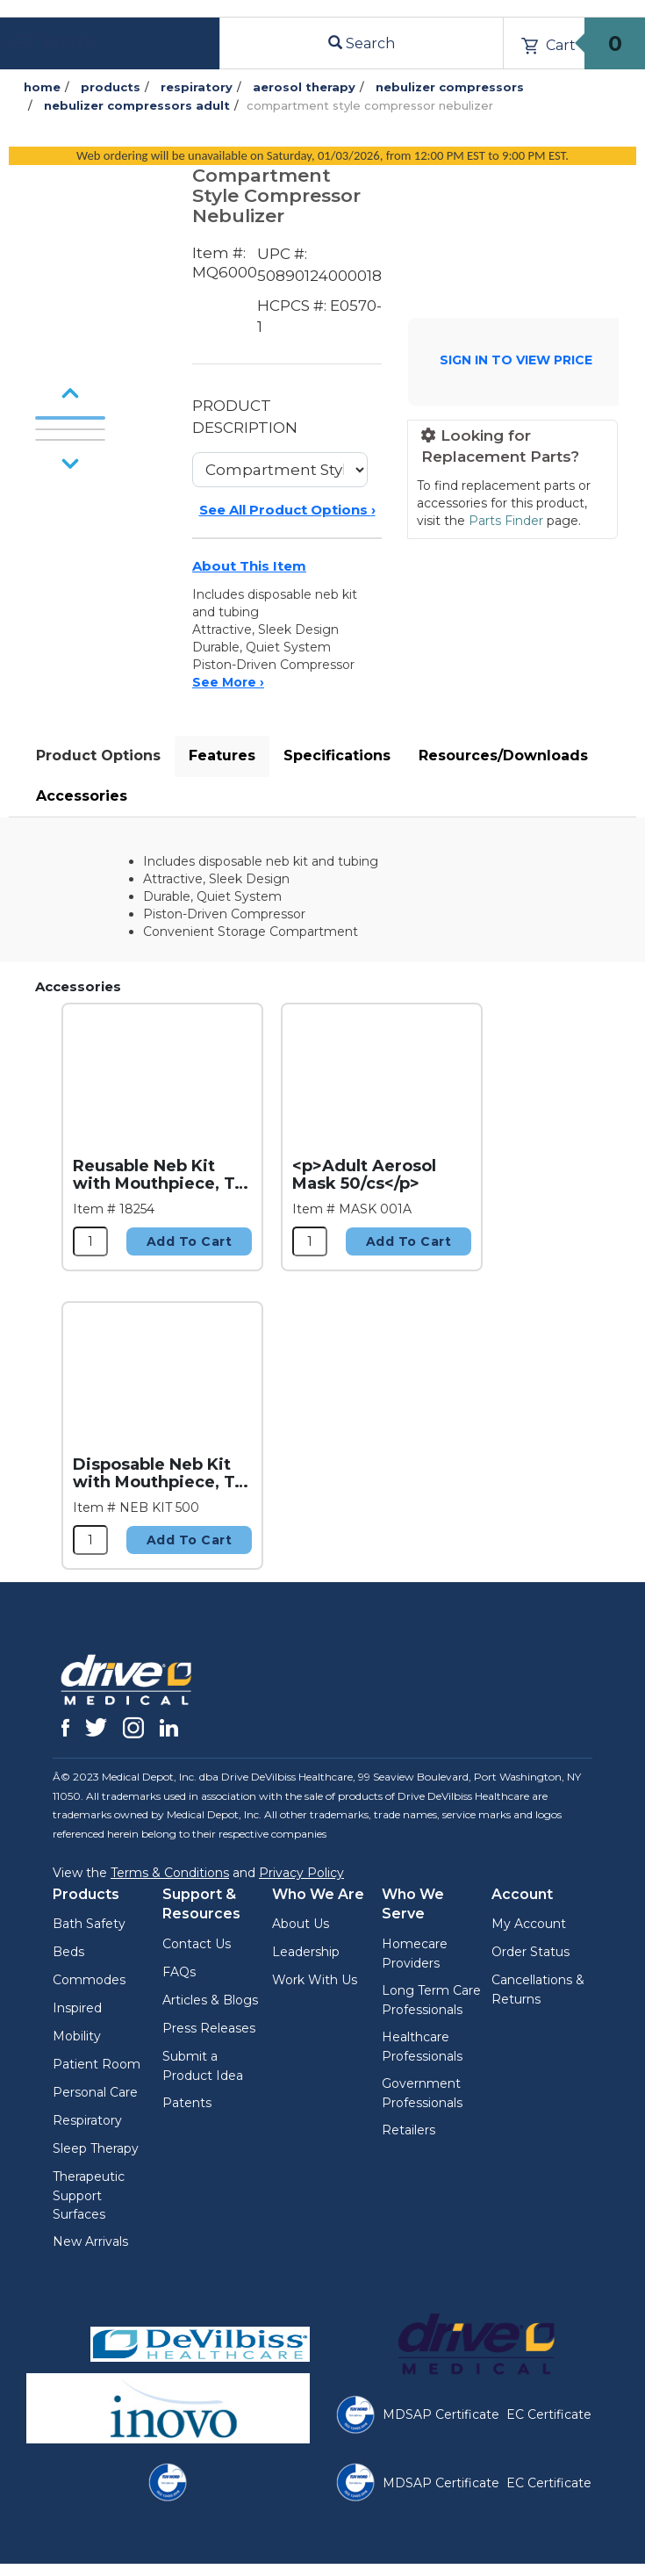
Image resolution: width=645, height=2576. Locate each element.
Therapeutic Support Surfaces (89, 2195)
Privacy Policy (301, 1873)
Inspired (77, 2008)
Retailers (408, 2130)
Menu (55, 43)
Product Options (98, 755)
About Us (300, 1924)
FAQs (179, 1972)
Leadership (306, 1952)
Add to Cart (190, 1241)
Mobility (77, 2036)
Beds (68, 1952)
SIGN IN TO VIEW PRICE (516, 360)
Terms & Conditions (170, 1873)
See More (228, 682)
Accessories (81, 796)
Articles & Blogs (210, 2000)
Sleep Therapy (96, 2148)
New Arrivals (90, 2241)
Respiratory (87, 2120)
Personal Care (95, 2092)
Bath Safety (89, 1924)
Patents (186, 2103)
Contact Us (196, 1944)
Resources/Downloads (503, 755)
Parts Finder (506, 521)
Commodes (89, 1980)
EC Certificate (548, 2414)
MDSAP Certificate (441, 2414)
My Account (528, 1924)
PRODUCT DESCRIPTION (244, 416)
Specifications (337, 755)
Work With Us (314, 1980)
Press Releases (208, 2028)
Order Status (530, 1952)
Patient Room (96, 2064)
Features (222, 755)
